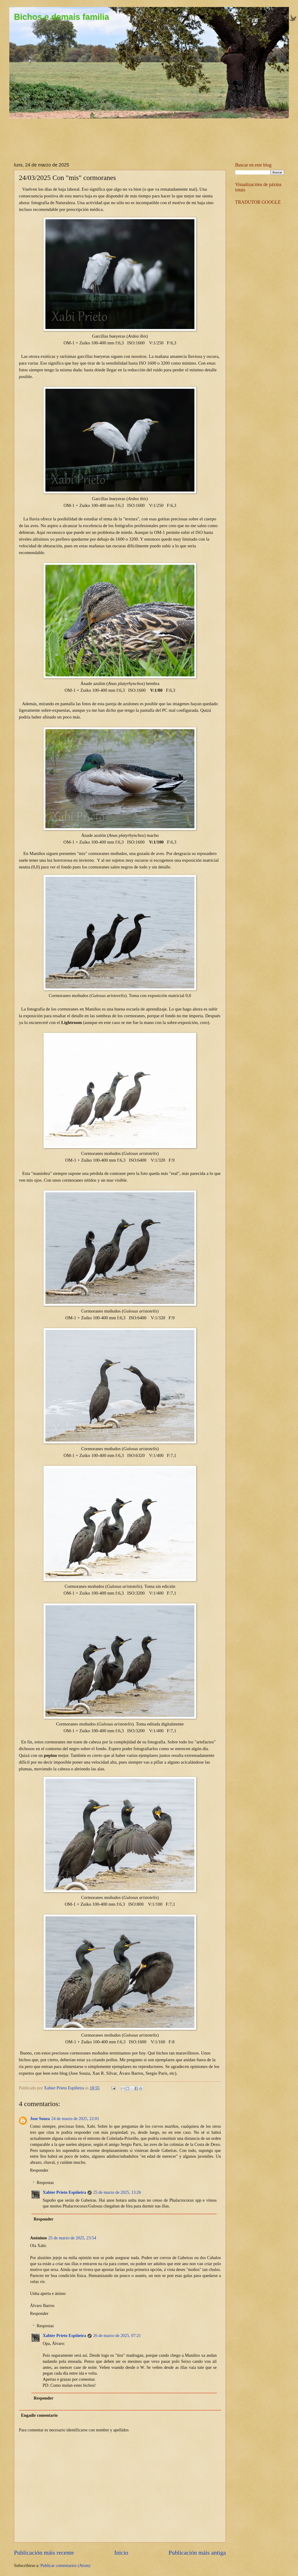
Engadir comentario (39, 2415)
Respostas (45, 2182)
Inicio (121, 2552)
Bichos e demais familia (61, 17)
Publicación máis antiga (197, 2552)
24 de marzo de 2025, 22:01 (75, 2118)
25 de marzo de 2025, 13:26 (117, 2192)
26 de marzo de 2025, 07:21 (117, 2335)
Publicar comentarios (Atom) (65, 2565)
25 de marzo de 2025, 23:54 (72, 2238)
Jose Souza (40, 2118)
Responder (39, 2170)
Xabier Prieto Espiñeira (64, 2192)
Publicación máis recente (44, 2552)
